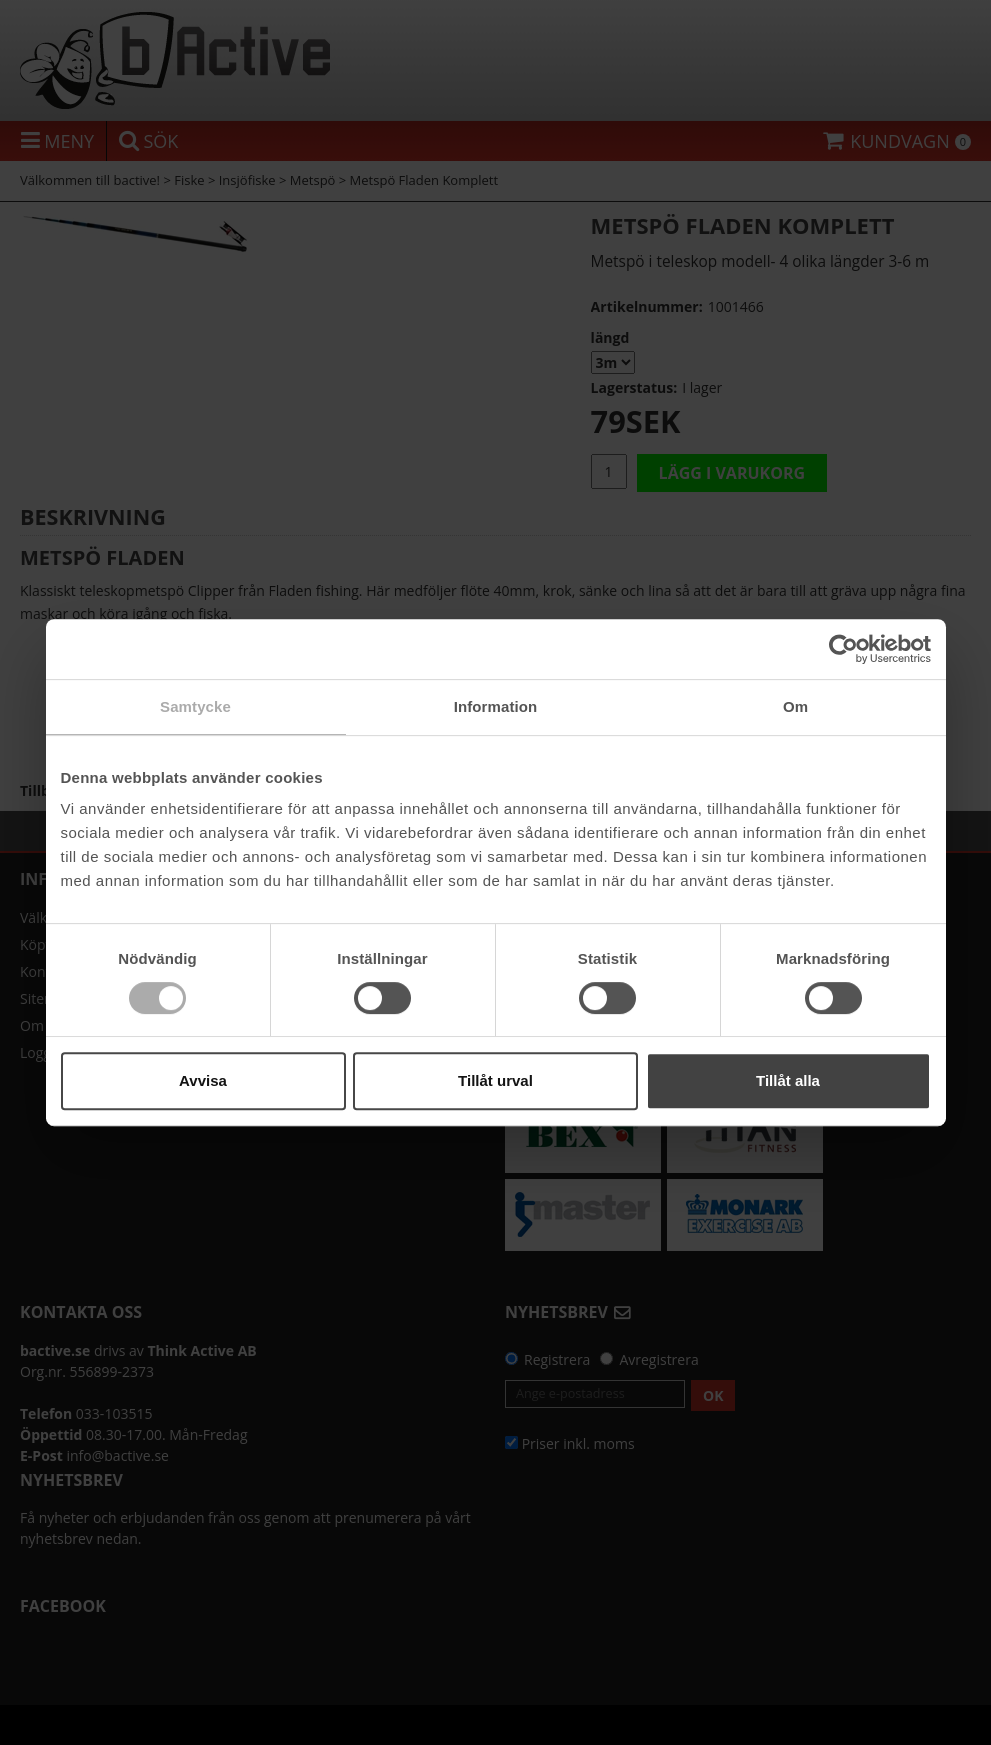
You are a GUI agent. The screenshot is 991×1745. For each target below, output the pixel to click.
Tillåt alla (788, 1080)
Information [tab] (496, 706)
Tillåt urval (495, 1080)
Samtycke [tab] (195, 706)
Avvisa (203, 1080)
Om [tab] (795, 706)
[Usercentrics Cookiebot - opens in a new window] (843, 649)
